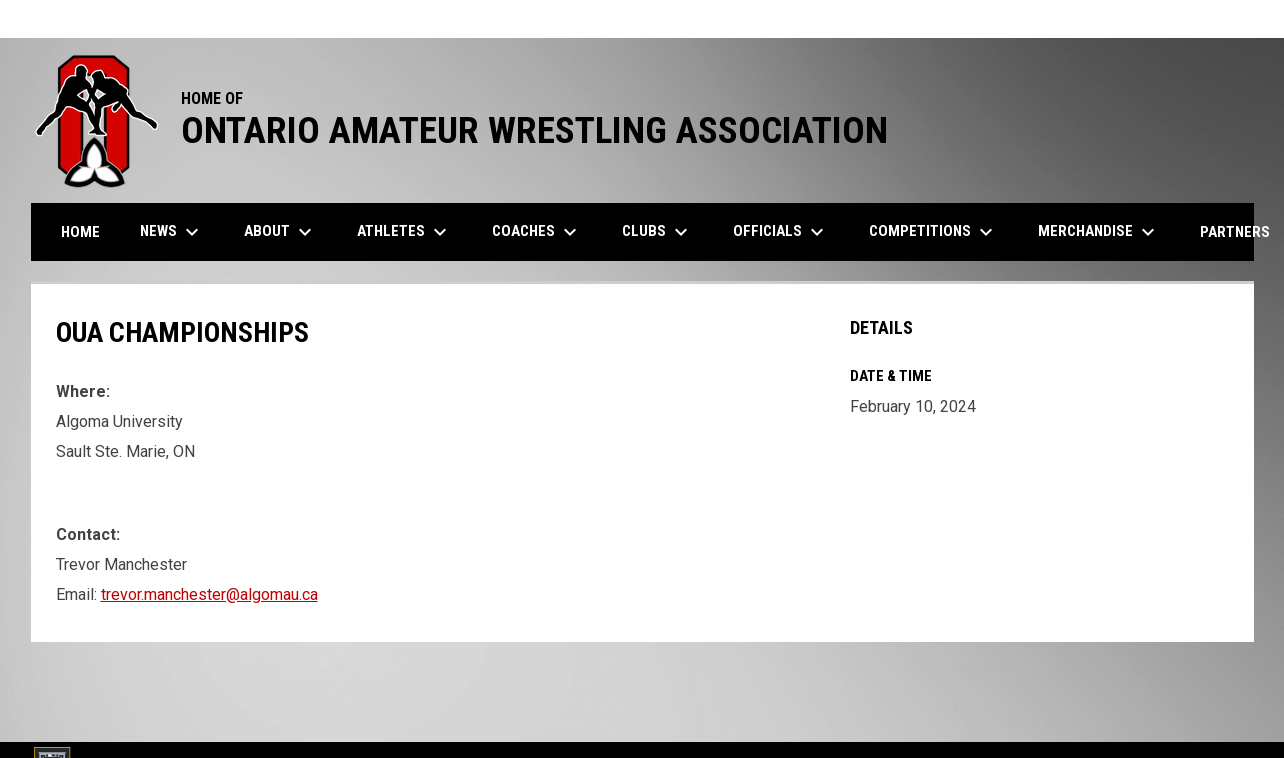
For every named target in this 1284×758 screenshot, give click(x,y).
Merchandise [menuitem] (1099, 232)
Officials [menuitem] (781, 232)
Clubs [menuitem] (657, 232)
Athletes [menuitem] (404, 232)
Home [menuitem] (80, 232)
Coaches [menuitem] (537, 232)
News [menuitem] (172, 232)
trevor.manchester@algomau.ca (209, 594)
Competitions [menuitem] (933, 232)
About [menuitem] (280, 232)
